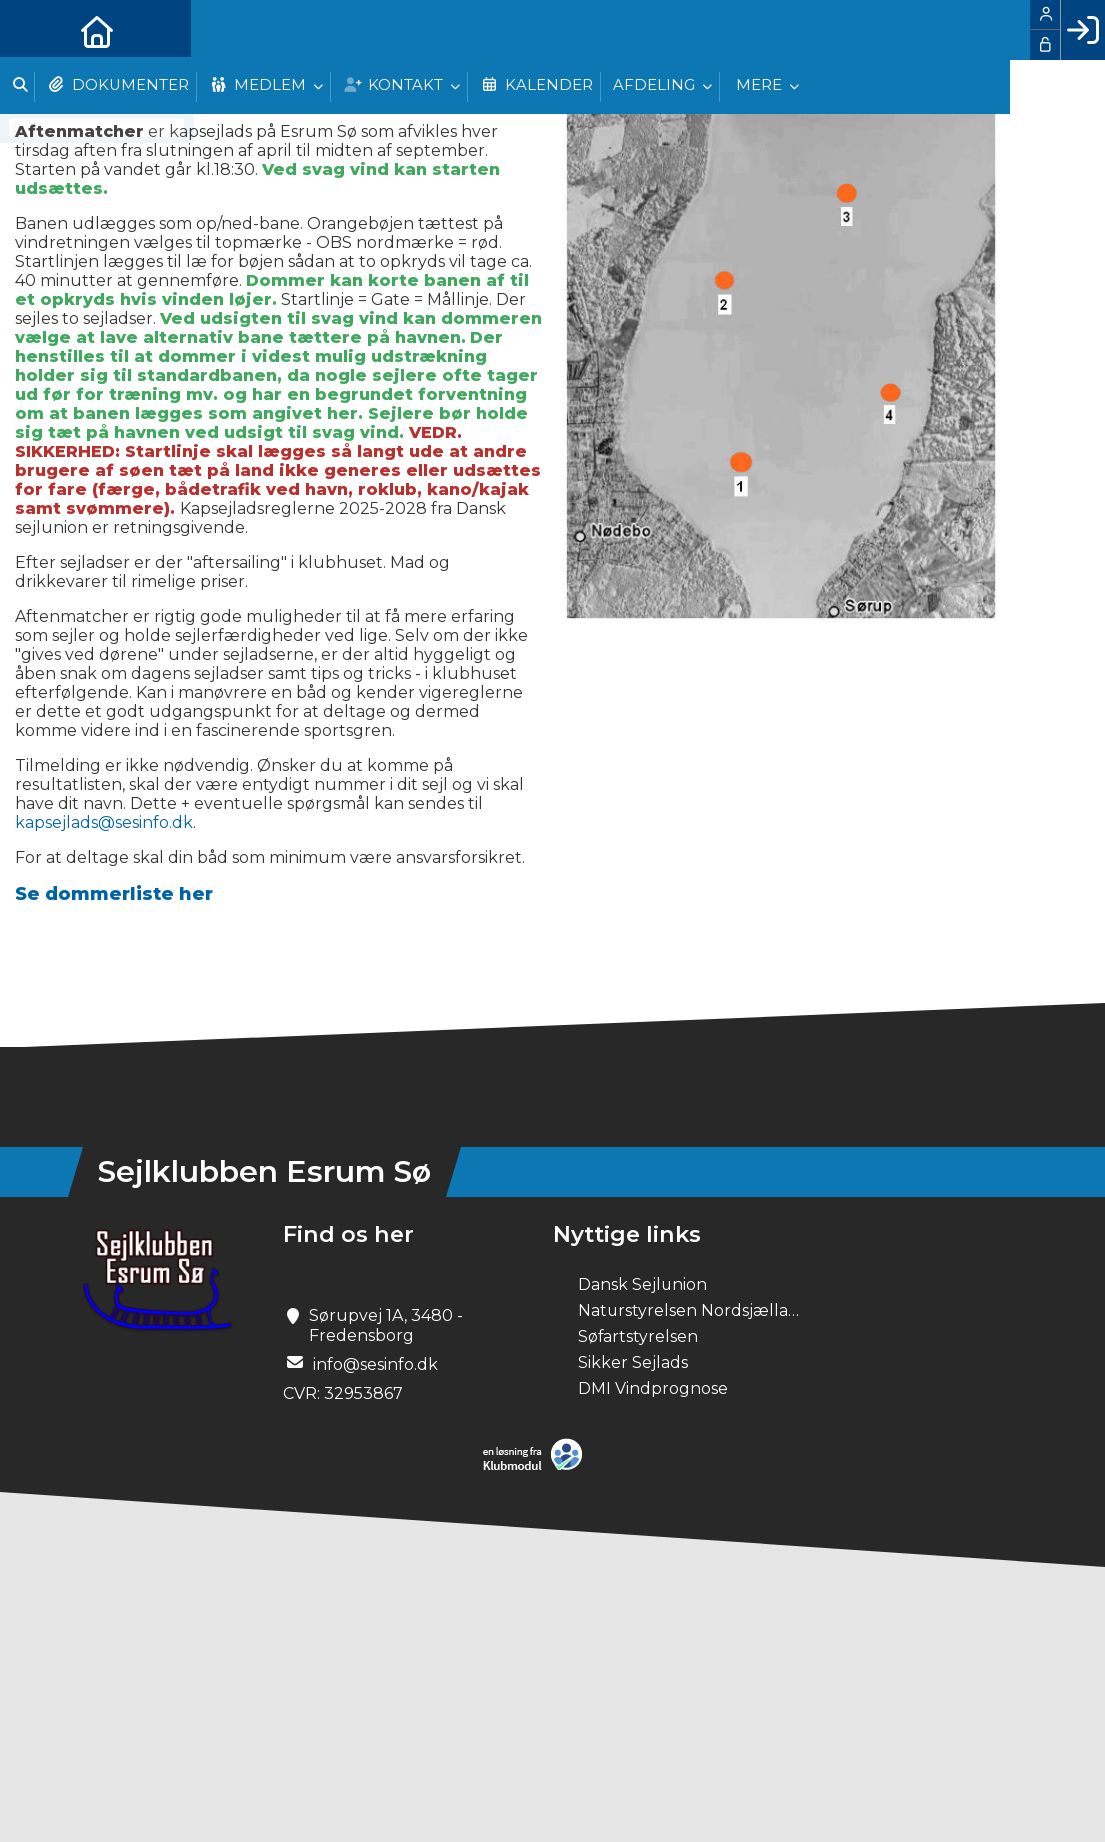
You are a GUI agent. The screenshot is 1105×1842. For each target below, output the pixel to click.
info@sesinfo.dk (375, 1364)
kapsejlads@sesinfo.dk (104, 822)
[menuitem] (30, 30)
